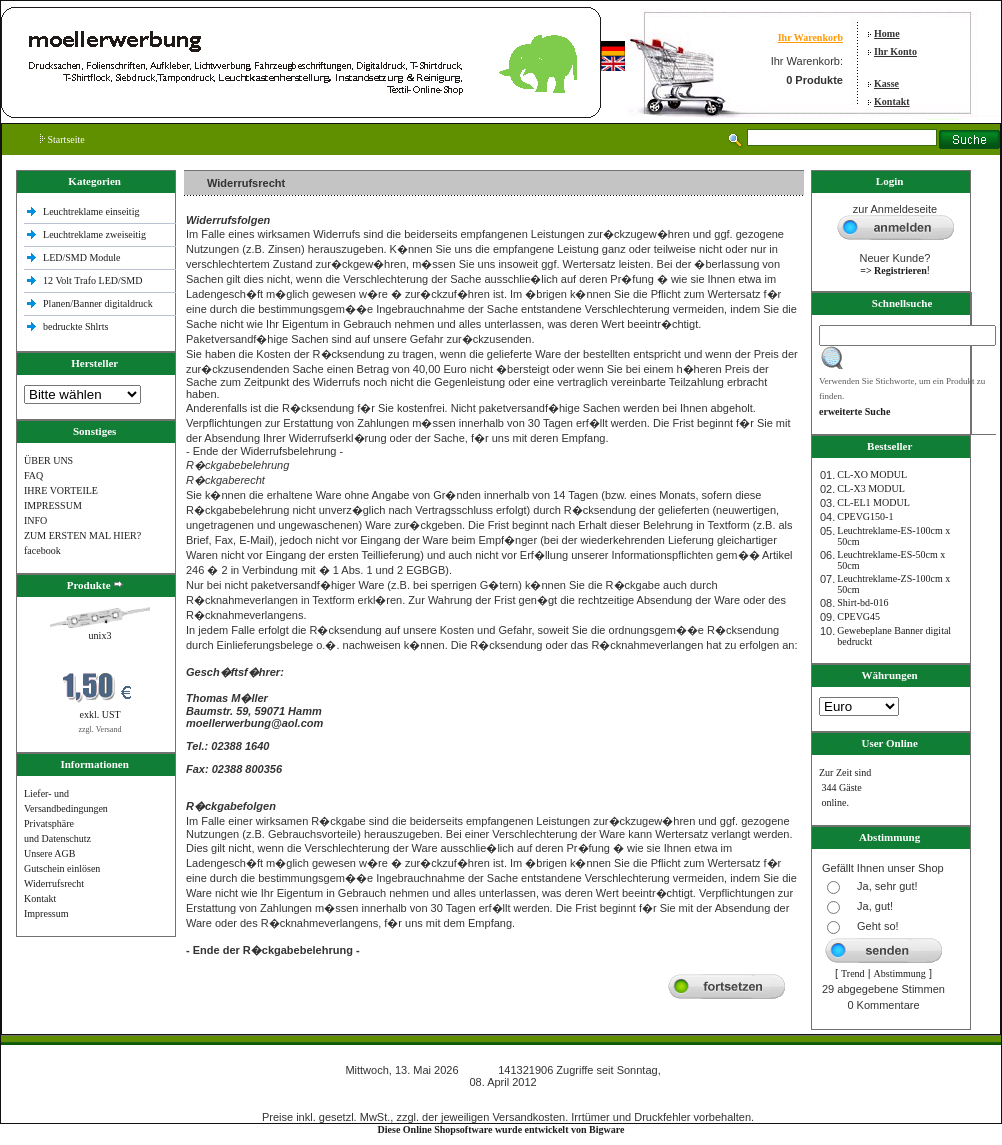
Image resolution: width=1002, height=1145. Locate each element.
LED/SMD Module (82, 257)
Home (887, 33)
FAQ (33, 475)
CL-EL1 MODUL (873, 502)
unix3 (100, 635)
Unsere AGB (49, 853)
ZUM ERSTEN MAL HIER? (82, 535)
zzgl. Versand (100, 729)
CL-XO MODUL (872, 474)
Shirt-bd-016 (862, 602)
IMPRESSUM (53, 505)
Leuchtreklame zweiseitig (96, 234)
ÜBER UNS (48, 460)
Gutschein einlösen (62, 868)
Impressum (46, 913)
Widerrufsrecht (54, 883)
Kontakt (892, 101)
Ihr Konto (895, 51)
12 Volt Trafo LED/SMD (92, 280)
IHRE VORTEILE (61, 490)
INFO (35, 520)
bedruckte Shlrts (75, 326)
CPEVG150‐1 (865, 516)
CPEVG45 (858, 616)
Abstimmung (900, 973)
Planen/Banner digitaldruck (98, 303)
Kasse (886, 83)
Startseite (62, 139)
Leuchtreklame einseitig (92, 211)
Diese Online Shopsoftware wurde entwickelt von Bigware (501, 1129)
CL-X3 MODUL (871, 488)
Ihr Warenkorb (810, 37)
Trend (853, 973)
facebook (42, 550)
